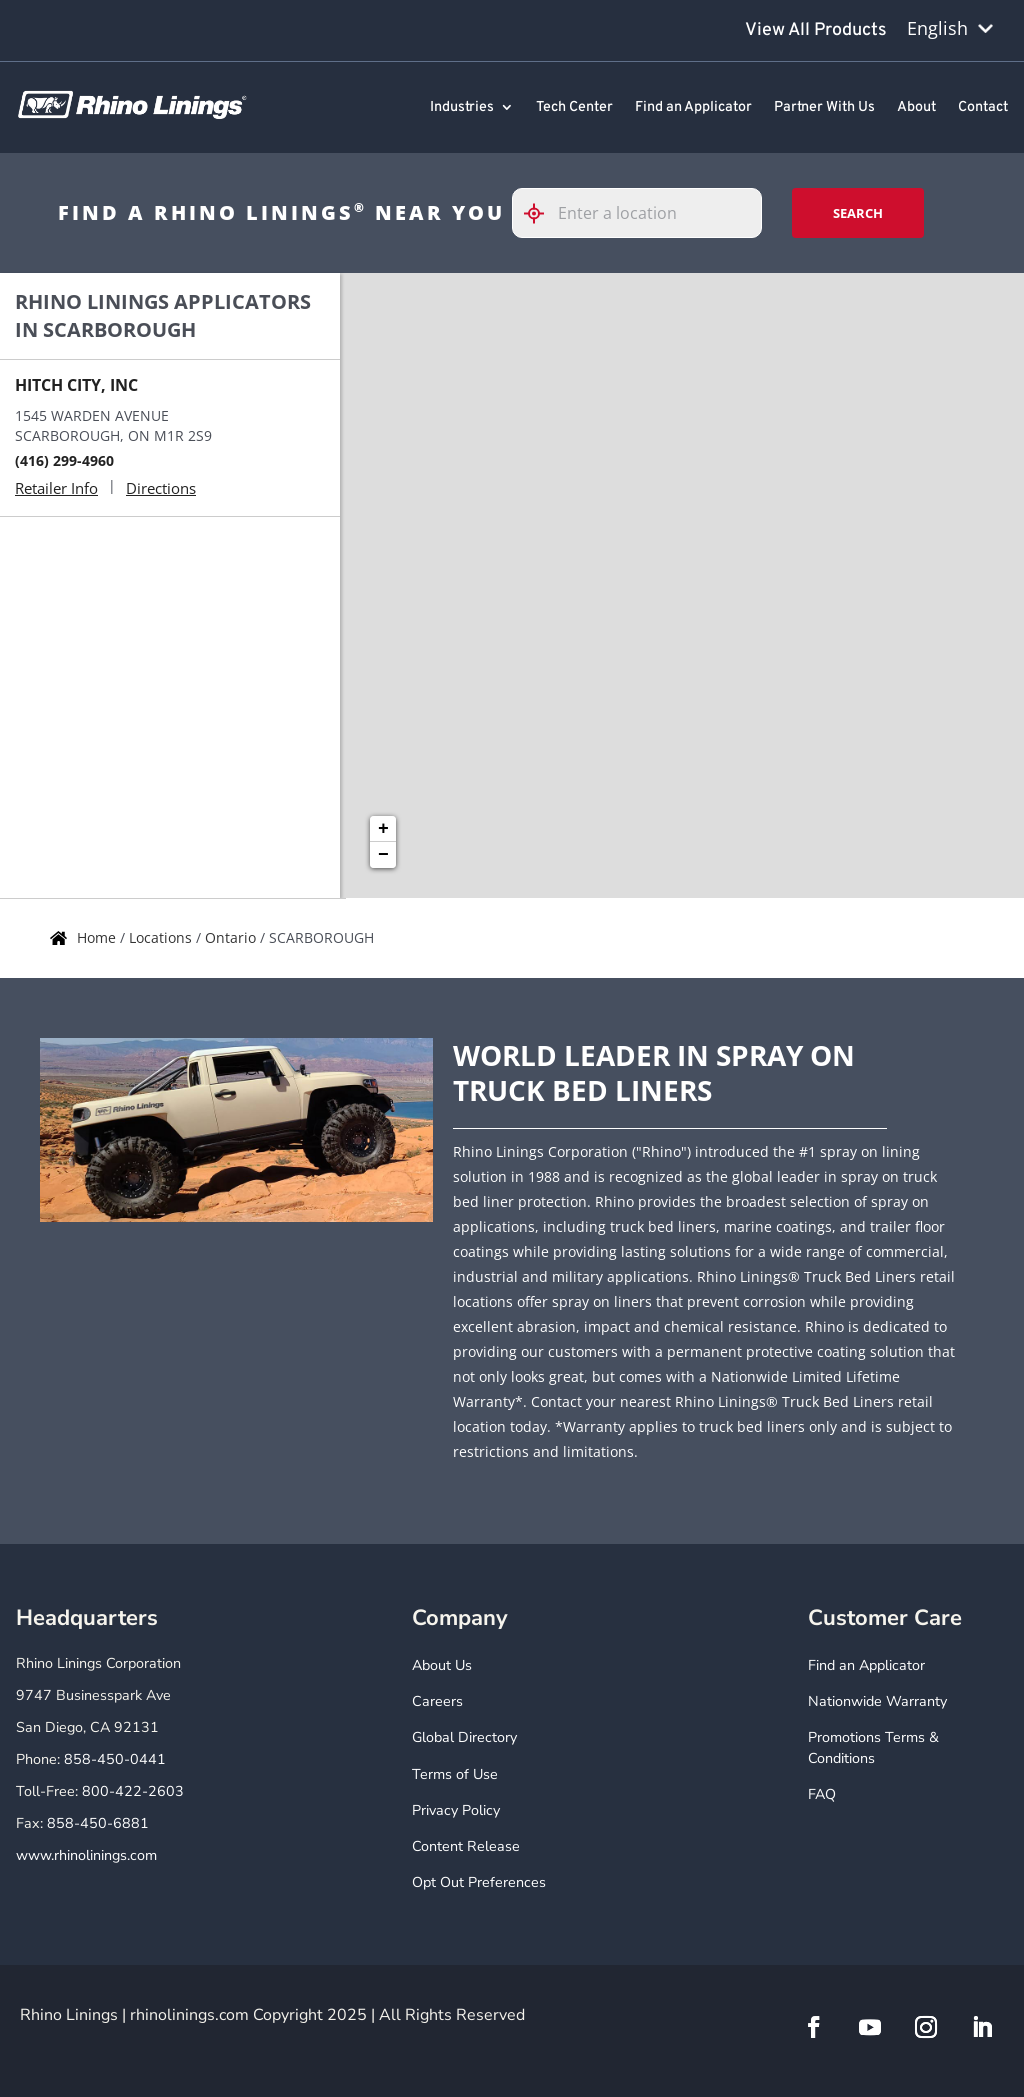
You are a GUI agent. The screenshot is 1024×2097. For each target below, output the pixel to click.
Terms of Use (455, 1774)
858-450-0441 (115, 1759)
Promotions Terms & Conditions (873, 1747)
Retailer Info (56, 488)
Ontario (232, 937)
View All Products (816, 30)
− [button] (383, 855)
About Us (442, 1665)
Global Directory (464, 1737)
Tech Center (574, 108)
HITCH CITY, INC (76, 385)
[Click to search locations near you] (542, 213)
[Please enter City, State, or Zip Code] (637, 213)
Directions (161, 488)
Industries (462, 108)
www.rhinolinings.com (86, 1855)
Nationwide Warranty (877, 1701)
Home (98, 937)
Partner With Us (824, 108)
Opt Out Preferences (479, 1882)
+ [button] (383, 829)
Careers (437, 1701)
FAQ (822, 1794)
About (916, 108)
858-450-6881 (98, 1823)
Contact (983, 108)
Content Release (466, 1846)
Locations (162, 937)
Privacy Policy (456, 1810)
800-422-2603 (133, 1791)
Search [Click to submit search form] (858, 213)
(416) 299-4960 (64, 460)
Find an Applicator (693, 108)
